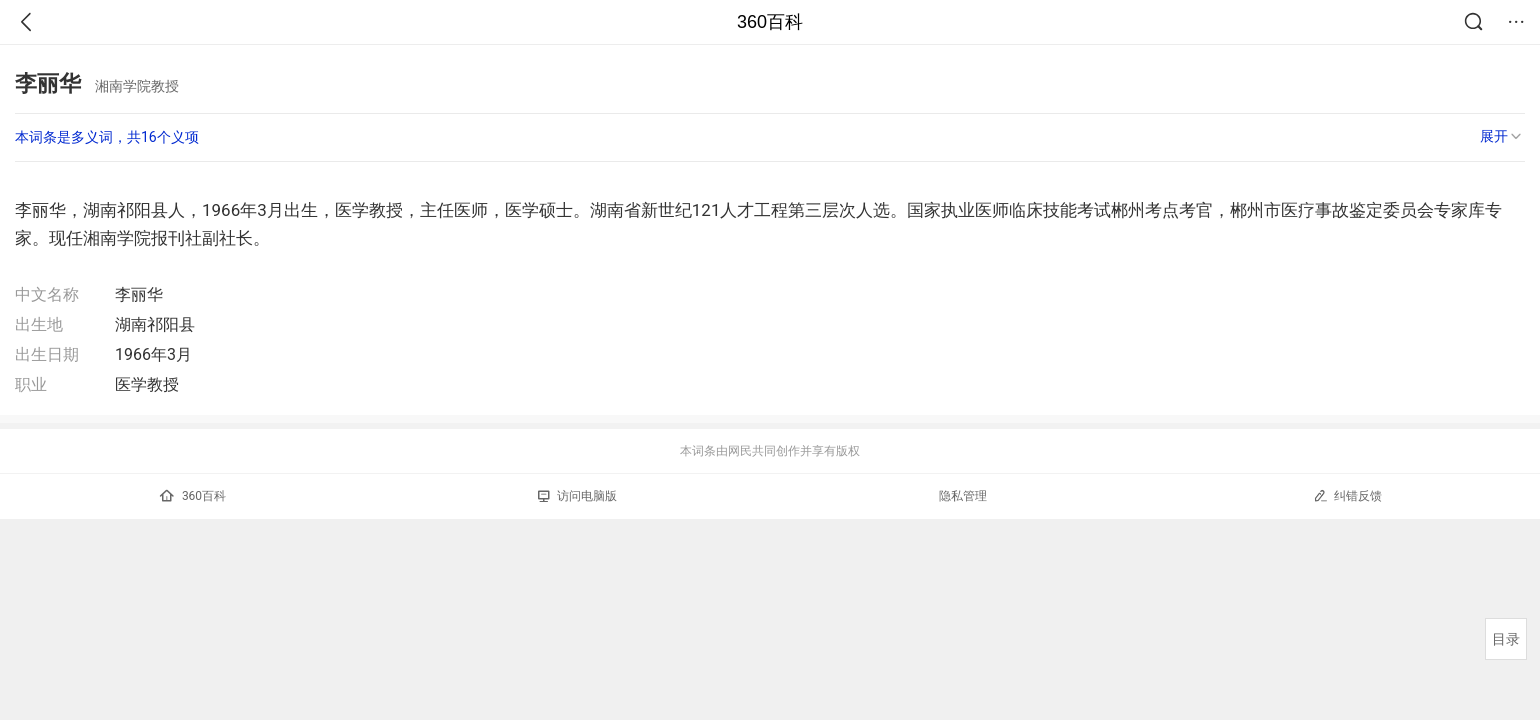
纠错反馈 (1347, 495)
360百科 (770, 22)
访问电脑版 (577, 496)
